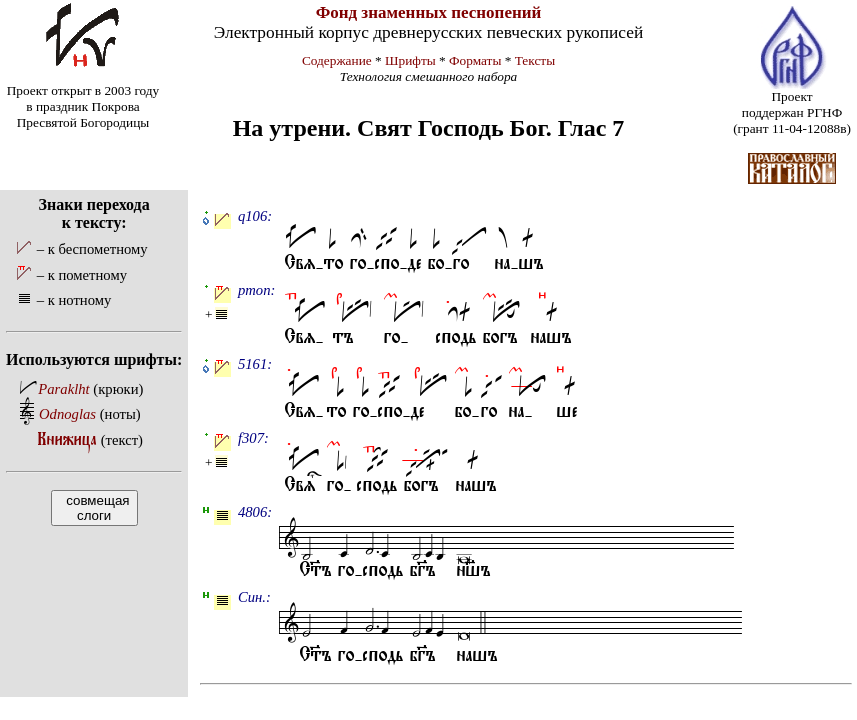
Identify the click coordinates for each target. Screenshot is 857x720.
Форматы (475, 60)
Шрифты (410, 60)
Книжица (67, 439)
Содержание (337, 60)
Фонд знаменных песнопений (429, 12)
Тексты (535, 60)
